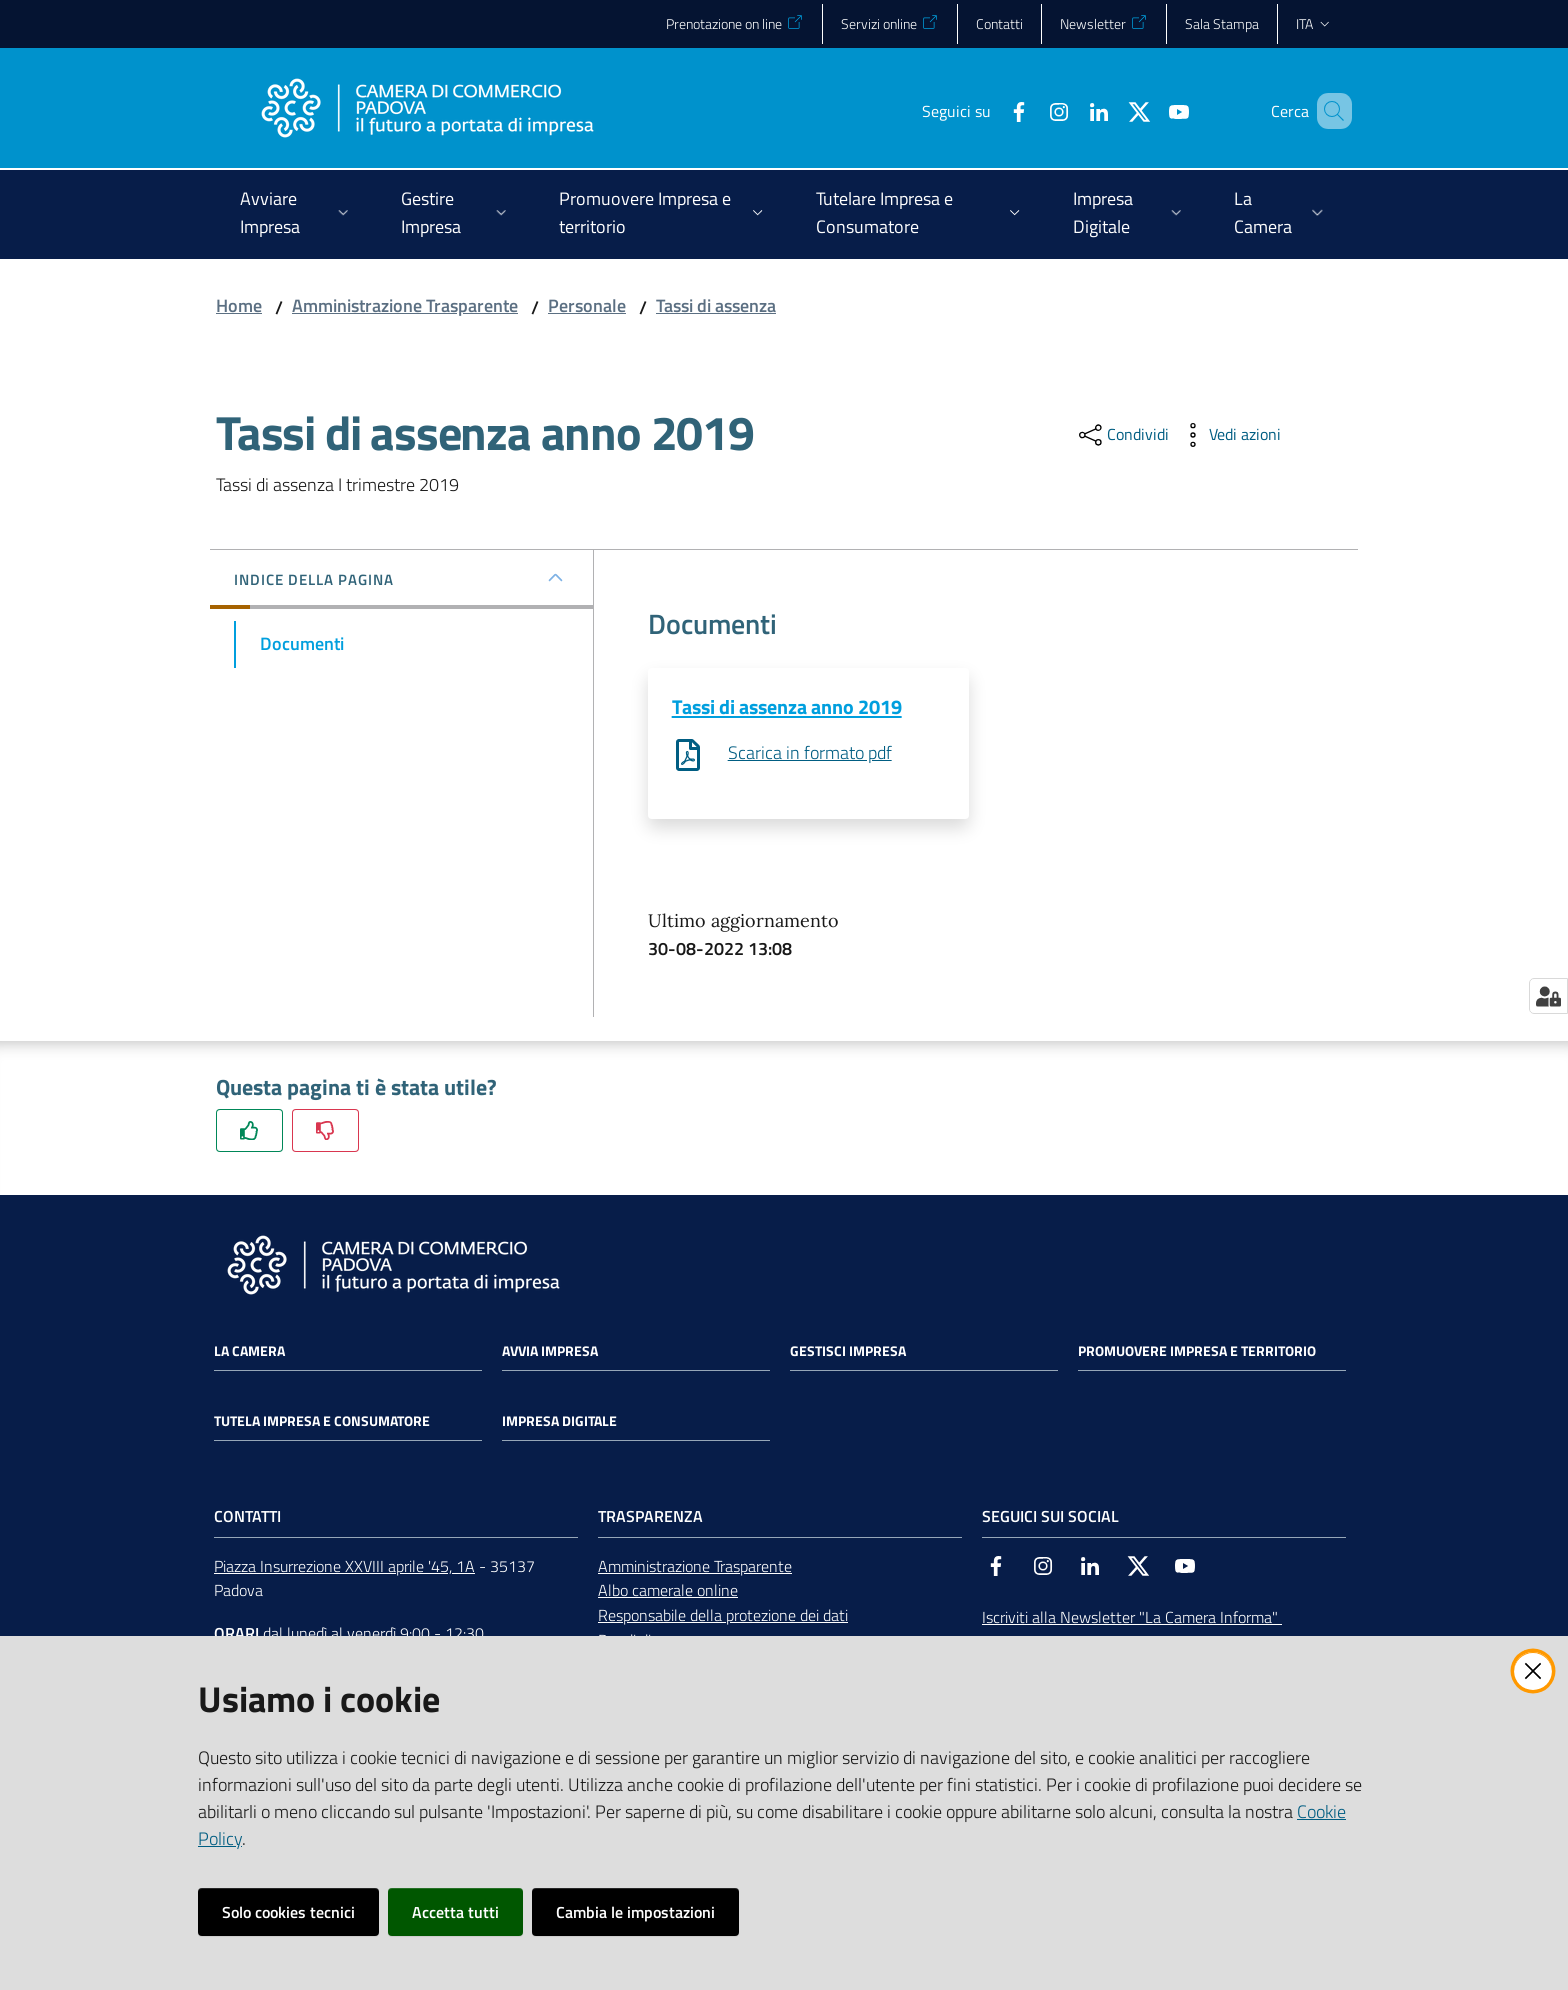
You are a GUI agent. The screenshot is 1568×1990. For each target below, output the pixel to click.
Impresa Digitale (559, 1421)
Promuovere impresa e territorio (1197, 1351)
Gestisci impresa (848, 1351)
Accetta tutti (455, 1912)
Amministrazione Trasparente (405, 305)
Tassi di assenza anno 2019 (787, 706)
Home (239, 305)
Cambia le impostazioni (635, 1912)
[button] (1328, 111)
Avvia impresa (550, 1351)
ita (1314, 23)
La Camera (249, 1351)
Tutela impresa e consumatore (322, 1421)
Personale (587, 305)
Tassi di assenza (716, 305)
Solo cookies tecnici (288, 1912)
